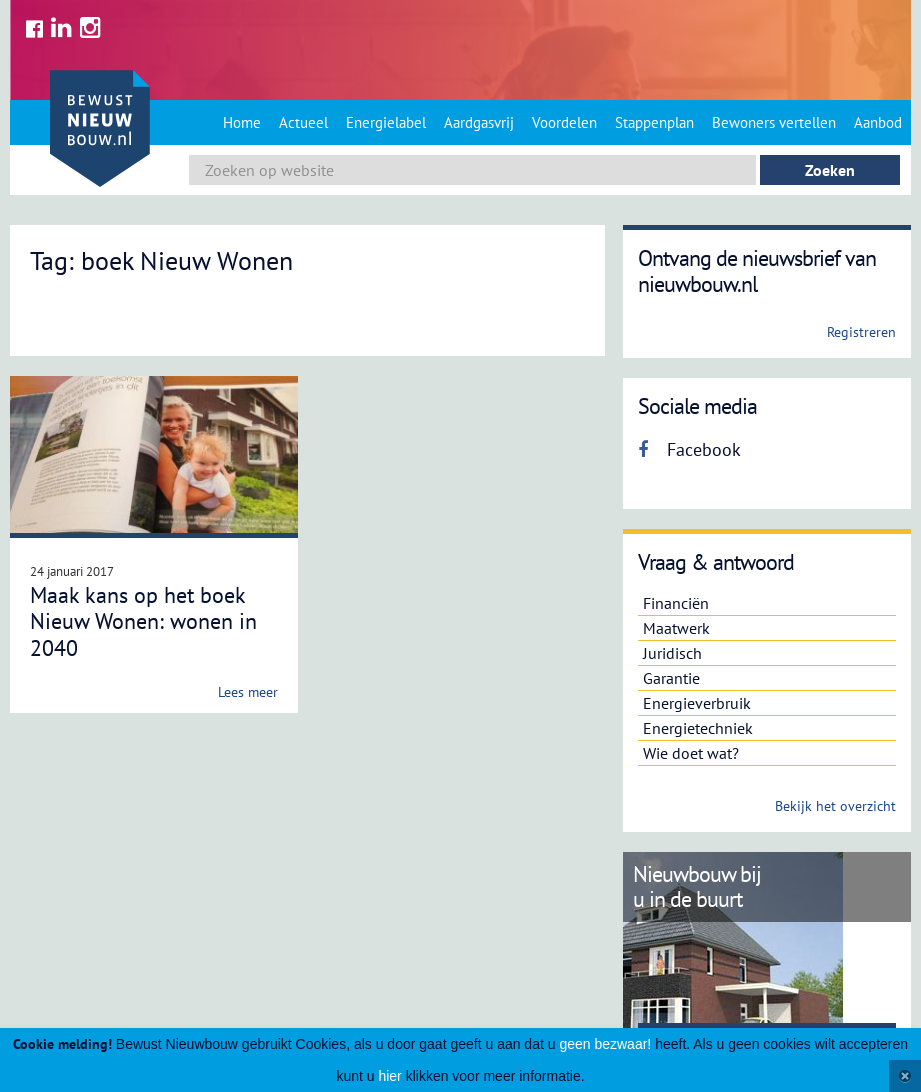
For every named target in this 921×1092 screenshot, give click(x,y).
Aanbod (878, 122)
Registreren (861, 332)
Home (242, 122)
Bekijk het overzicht (835, 806)
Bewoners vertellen (774, 122)
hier (389, 1076)
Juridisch (672, 653)
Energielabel (386, 122)
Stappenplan (654, 122)
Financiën (676, 603)
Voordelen (564, 122)
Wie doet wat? (691, 753)
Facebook (689, 449)
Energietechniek (698, 728)
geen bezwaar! (605, 1044)
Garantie (671, 678)
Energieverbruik (697, 703)
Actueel (303, 122)
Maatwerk (676, 628)
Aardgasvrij (479, 122)
